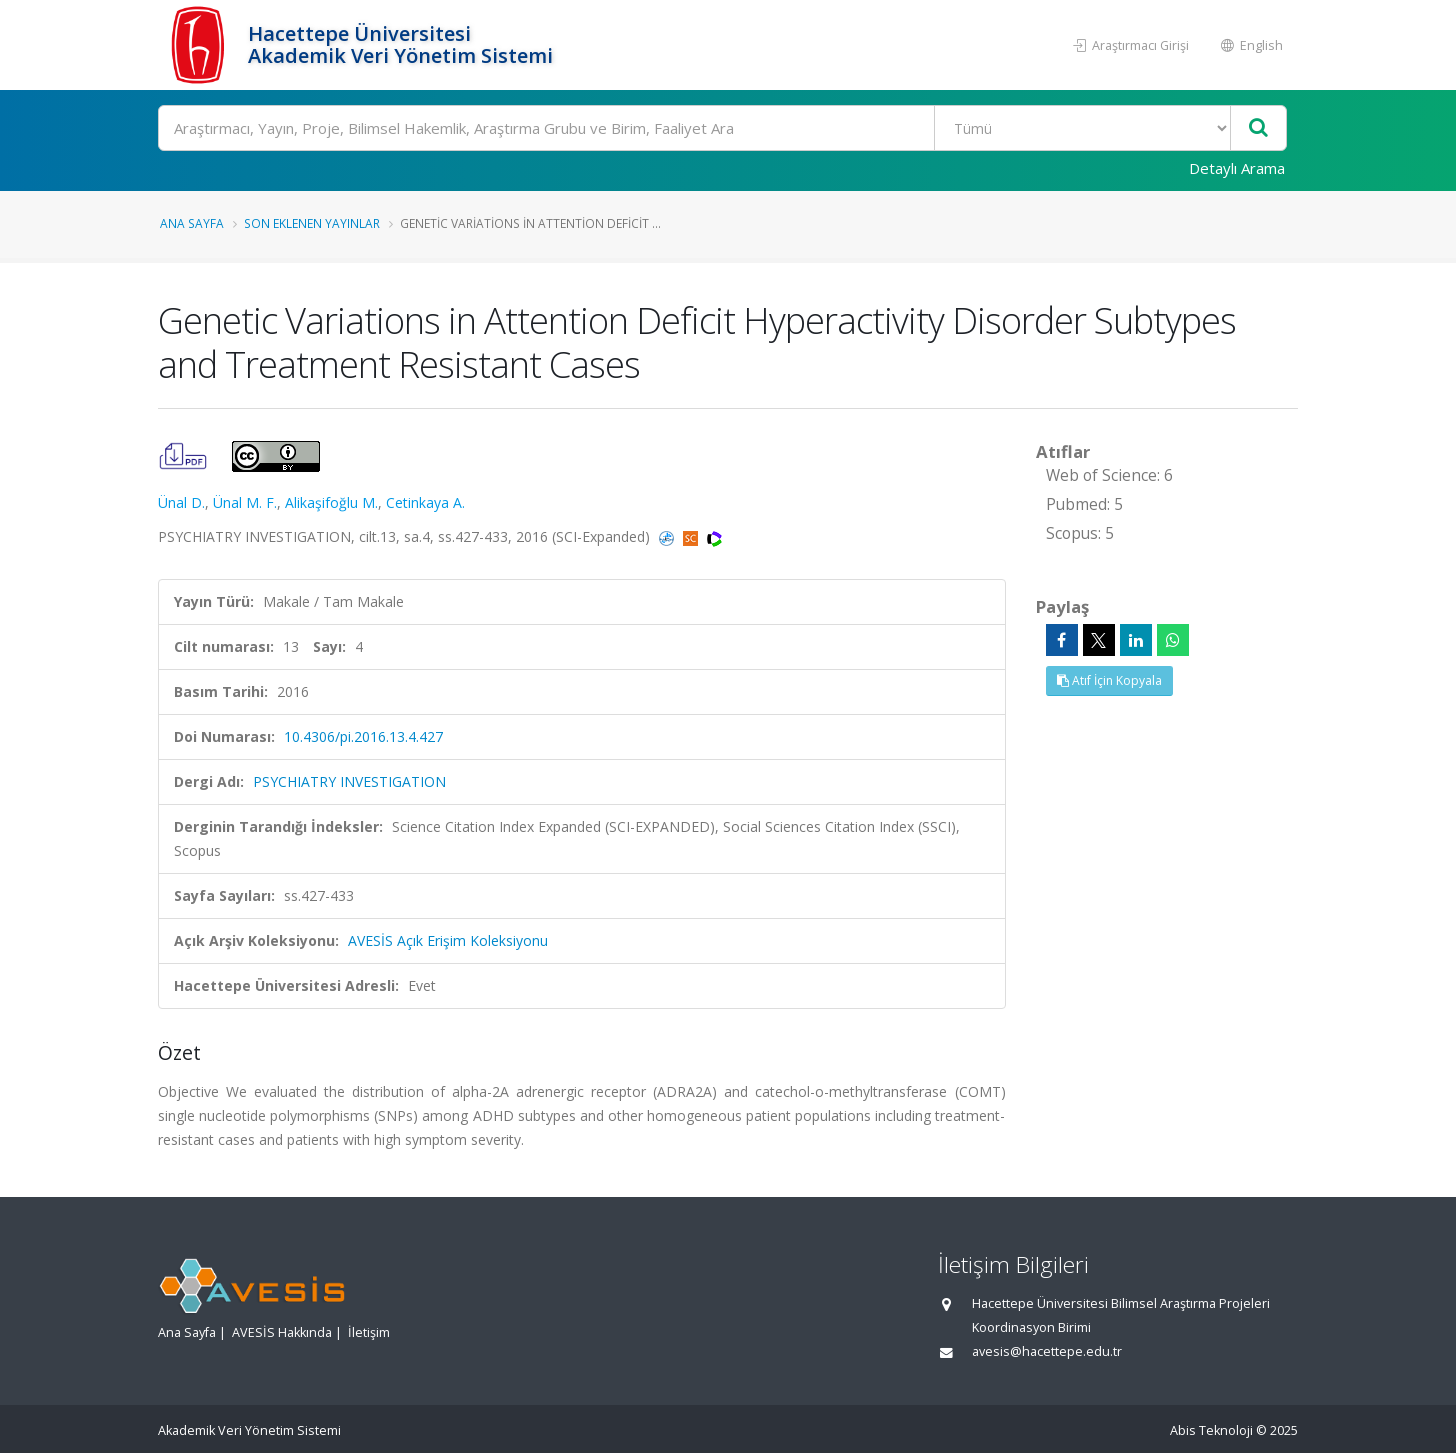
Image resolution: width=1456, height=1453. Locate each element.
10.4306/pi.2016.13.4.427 (363, 736)
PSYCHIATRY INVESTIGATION (349, 781)
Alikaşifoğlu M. (331, 502)
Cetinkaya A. (425, 502)
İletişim (369, 1332)
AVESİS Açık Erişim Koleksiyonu (448, 940)
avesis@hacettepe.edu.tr (1047, 1351)
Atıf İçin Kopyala (1109, 680)
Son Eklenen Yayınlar (312, 223)
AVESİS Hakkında (282, 1332)
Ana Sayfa (192, 223)
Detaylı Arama (1237, 168)
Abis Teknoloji (1211, 1430)
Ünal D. (181, 502)
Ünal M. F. (245, 502)
